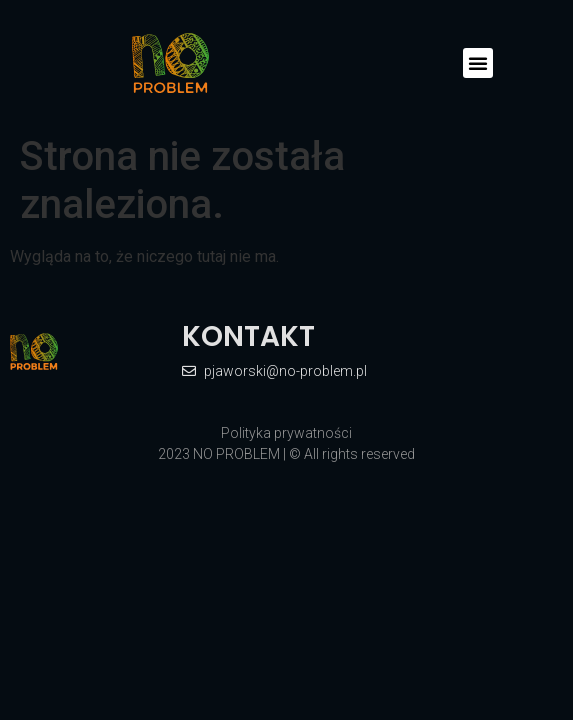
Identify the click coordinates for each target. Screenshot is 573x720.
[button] (478, 63)
